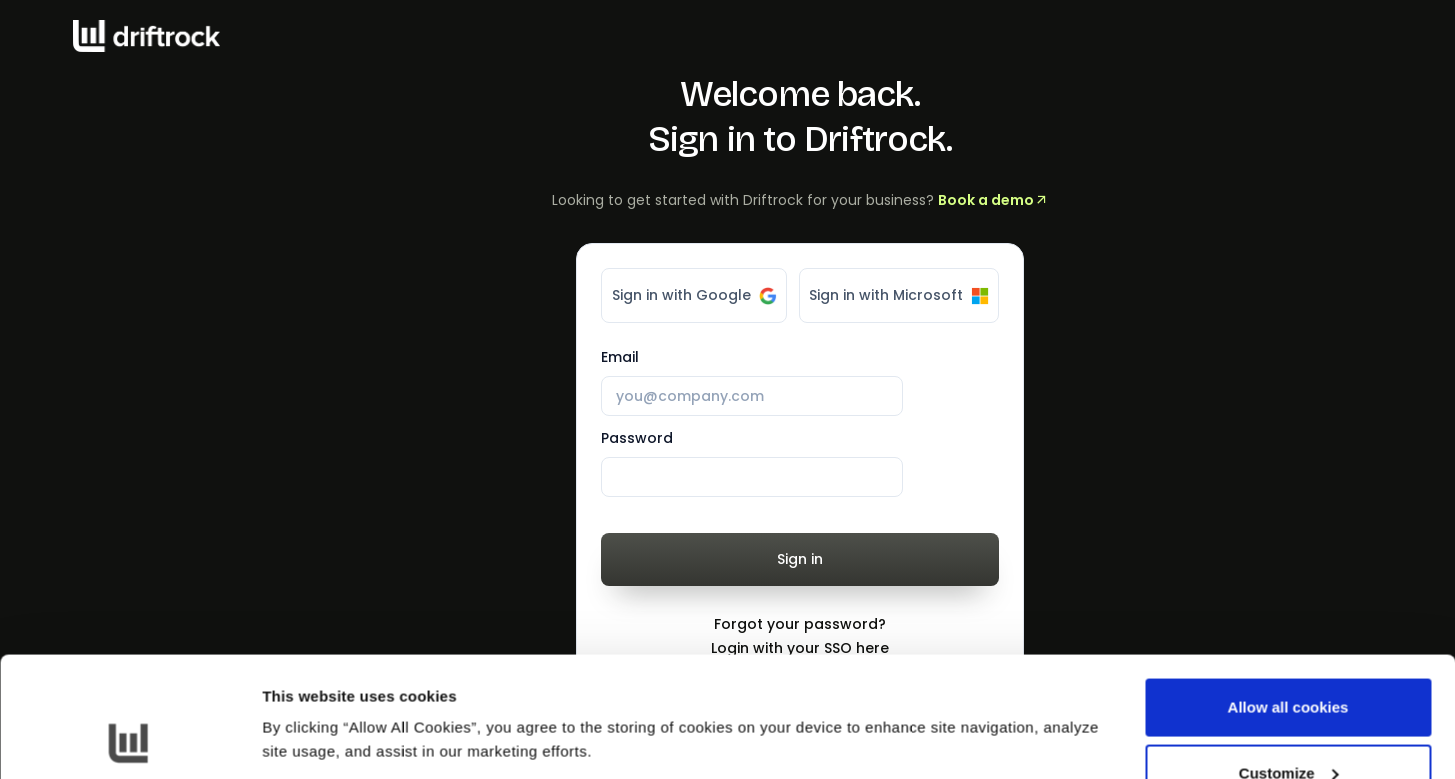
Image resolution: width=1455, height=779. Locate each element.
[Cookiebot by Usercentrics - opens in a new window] (129, 740)
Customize (1289, 660)
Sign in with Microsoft (899, 295)
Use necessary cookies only (1288, 725)
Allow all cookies (1288, 594)
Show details (308, 693)
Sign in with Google (694, 295)
